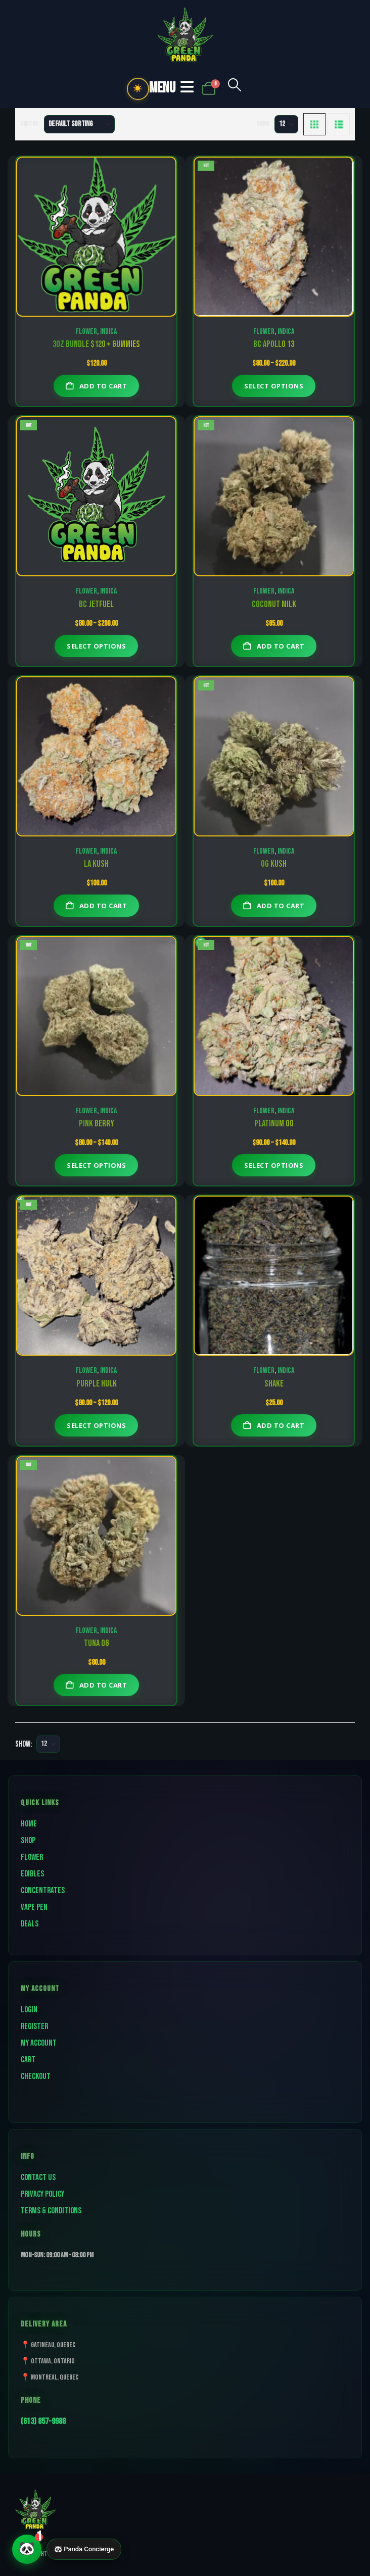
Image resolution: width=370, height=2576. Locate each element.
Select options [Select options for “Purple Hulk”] (96, 1425)
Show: (263, 124)
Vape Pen (34, 1907)
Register (34, 2026)
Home (29, 1824)
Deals (29, 1924)
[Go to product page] (96, 237)
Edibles (32, 1874)
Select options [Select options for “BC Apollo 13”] (273, 385)
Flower (86, 331)
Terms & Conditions (51, 2211)
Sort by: (29, 124)
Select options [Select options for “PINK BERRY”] (96, 1165)
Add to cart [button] (103, 385)
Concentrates (43, 1891)
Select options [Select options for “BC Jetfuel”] (96, 646)
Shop (28, 1841)
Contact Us (38, 2177)
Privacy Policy (42, 2194)
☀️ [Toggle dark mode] (138, 88)
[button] (234, 89)
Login (29, 2010)
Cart (28, 2060)
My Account (39, 2043)
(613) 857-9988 (43, 2421)
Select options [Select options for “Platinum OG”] (273, 1165)
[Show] (286, 124)
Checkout (36, 2076)
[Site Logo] (185, 35)
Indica (108, 331)
